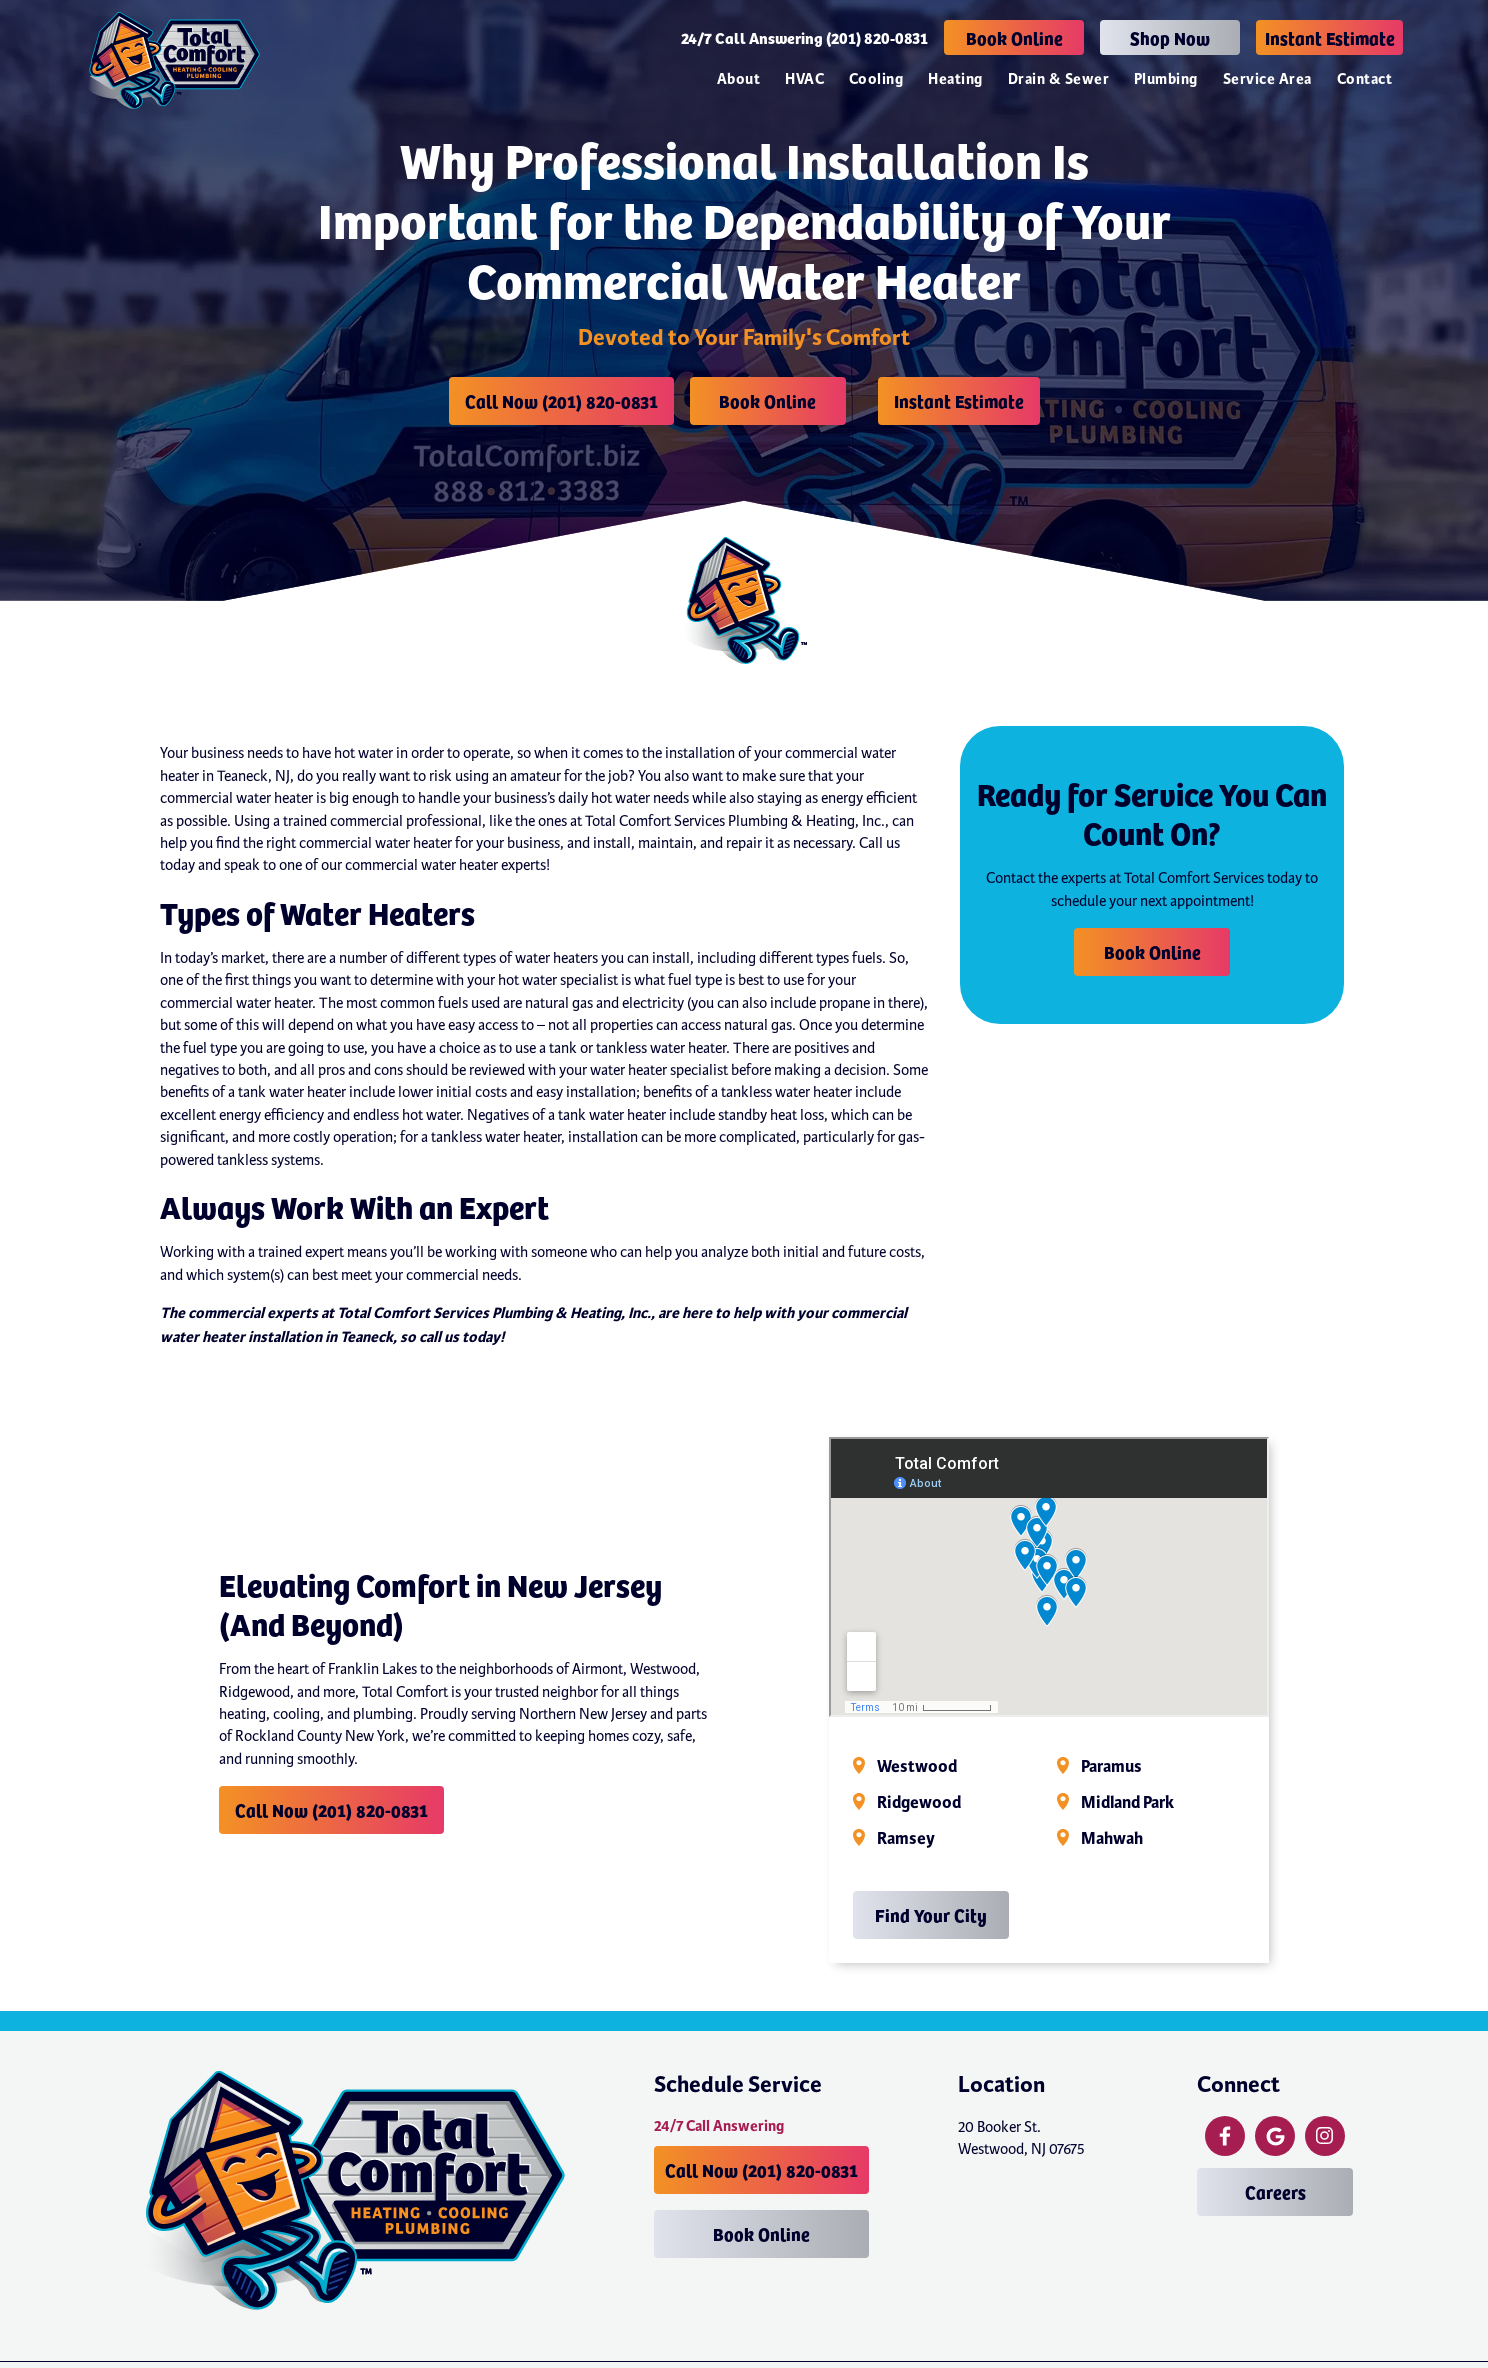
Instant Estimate (1330, 37)
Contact (1364, 79)
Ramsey (906, 1839)
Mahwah (1112, 1839)
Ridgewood (919, 1803)
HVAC (804, 79)
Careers (1275, 2191)
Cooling (876, 79)
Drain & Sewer (1058, 79)
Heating (955, 79)
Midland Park (1127, 1803)
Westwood (917, 1767)
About (738, 79)
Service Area (1267, 79)
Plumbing (1166, 79)
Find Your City (931, 1914)
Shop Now (1170, 37)
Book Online (1014, 37)
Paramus (1111, 1767)
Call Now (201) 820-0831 (561, 400)
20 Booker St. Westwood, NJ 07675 (1021, 2138)
